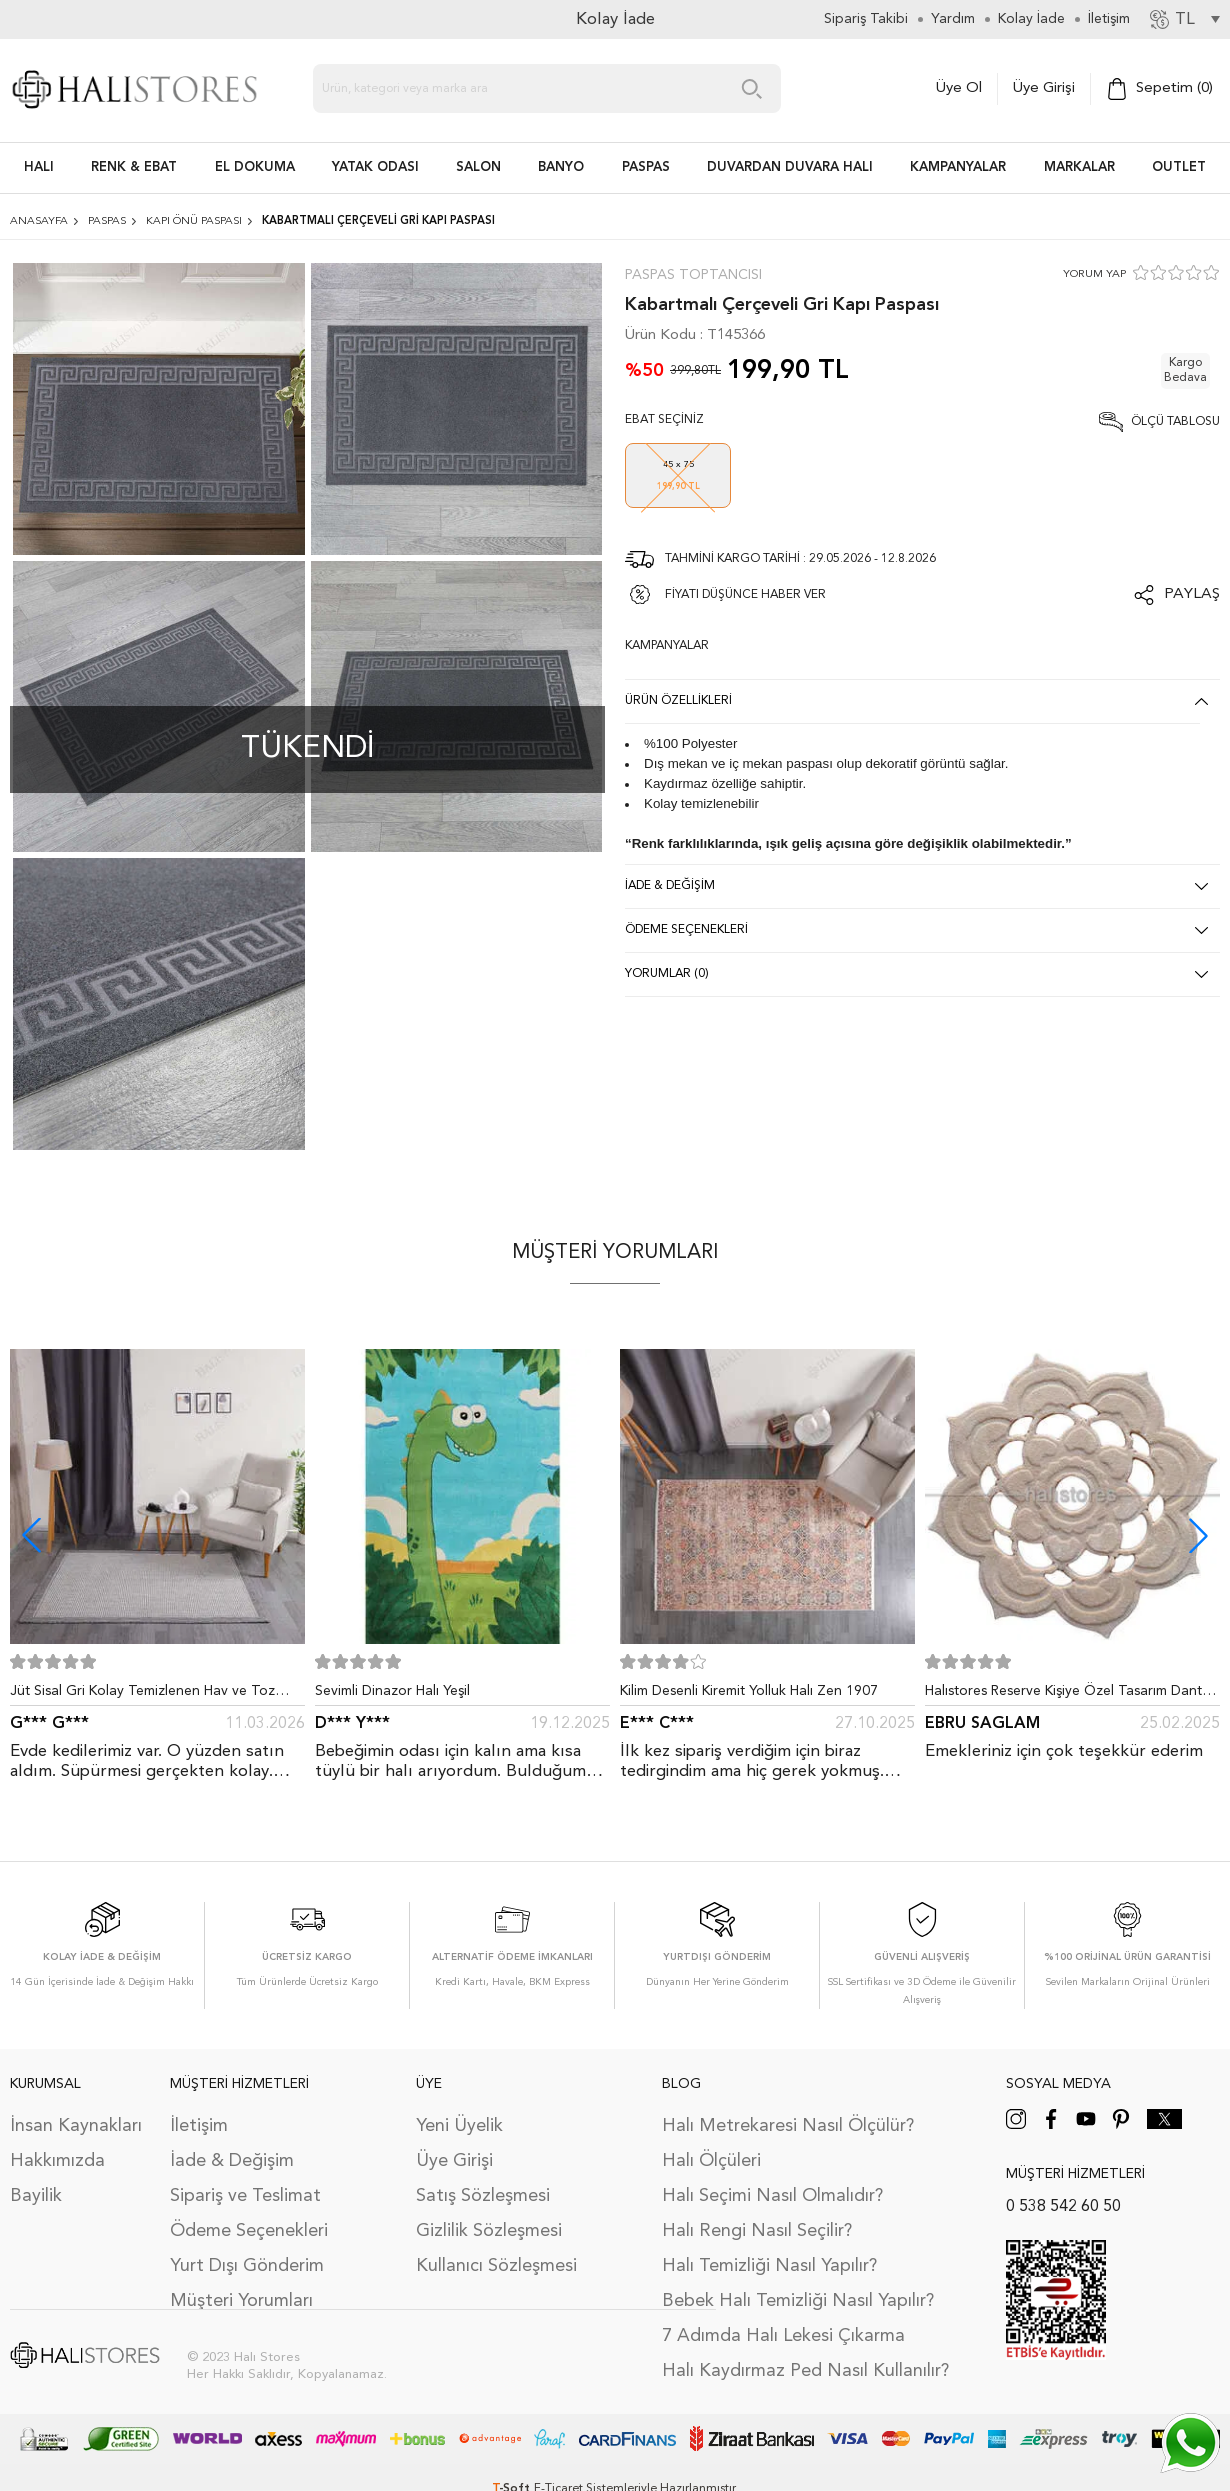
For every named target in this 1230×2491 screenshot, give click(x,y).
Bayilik (36, 2196)
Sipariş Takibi (866, 19)
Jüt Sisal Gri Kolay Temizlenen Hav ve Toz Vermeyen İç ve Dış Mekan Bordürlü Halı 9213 (154, 1695)
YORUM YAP (1094, 274)
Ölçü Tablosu (1175, 422)
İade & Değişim (232, 2161)
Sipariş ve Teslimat (245, 2196)
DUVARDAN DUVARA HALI (790, 167)
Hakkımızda (57, 2161)
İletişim (199, 2126)
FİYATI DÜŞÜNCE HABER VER (745, 595)
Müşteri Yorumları (241, 2301)
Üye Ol (959, 88)
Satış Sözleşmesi (483, 2196)
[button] (1198, 1535)
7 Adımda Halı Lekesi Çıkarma (783, 2336)
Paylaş (1192, 594)
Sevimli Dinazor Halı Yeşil (392, 1691)
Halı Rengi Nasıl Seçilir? (757, 2231)
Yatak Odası (375, 167)
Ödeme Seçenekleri (249, 2231)
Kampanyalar (958, 167)
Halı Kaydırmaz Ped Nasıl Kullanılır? (805, 2371)
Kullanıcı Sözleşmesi (496, 2266)
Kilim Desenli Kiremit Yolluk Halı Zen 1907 (749, 1691)
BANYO (561, 167)
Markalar (1079, 167)
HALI (39, 167)
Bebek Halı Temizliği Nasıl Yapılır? (798, 2301)
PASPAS (646, 167)
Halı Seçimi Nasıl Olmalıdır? (772, 2196)
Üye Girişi (1044, 88)
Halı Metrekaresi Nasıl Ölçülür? (788, 2126)
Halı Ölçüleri (711, 2161)
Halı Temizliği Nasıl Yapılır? (769, 2266)
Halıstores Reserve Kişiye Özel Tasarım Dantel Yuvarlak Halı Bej (1069, 1695)
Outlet (1179, 167)
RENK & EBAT (134, 167)
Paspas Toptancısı (693, 275)
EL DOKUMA (255, 167)
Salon (478, 167)
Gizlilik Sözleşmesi (489, 2231)
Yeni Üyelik (459, 2126)
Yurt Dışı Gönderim (247, 2266)
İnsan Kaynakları (76, 2126)
